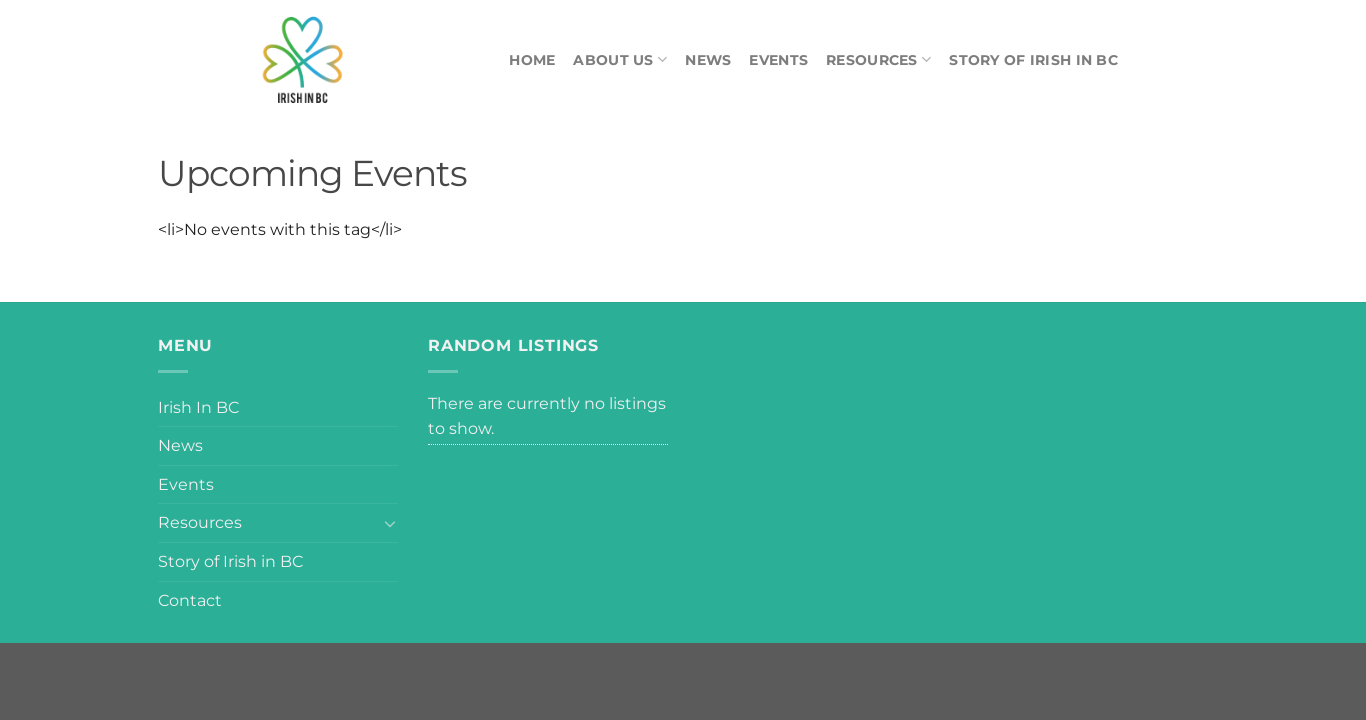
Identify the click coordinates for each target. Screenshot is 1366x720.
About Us (620, 59)
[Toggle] (390, 523)
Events (778, 60)
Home (532, 60)
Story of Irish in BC (1033, 60)
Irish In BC (198, 407)
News (708, 60)
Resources (878, 59)
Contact (190, 600)
